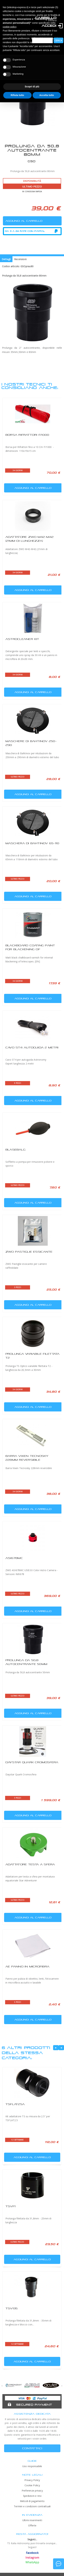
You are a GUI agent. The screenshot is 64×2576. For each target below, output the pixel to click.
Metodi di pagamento (32, 2501)
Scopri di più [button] (32, 86)
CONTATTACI (32, 2448)
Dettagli (6, 259)
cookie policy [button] (9, 26)
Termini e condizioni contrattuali (32, 2506)
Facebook (32, 2553)
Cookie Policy (32, 2485)
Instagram (32, 2557)
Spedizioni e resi (32, 2495)
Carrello (45, 18)
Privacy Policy (32, 2480)
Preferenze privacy (32, 2490)
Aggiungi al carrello (28, 487)
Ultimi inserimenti (32, 2520)
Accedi (49, 25)
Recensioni (20, 259)
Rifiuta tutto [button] (17, 95)
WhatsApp (32, 2562)
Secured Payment (34, 2404)
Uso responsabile (32, 2466)
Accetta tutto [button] (46, 95)
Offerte (32, 2525)
